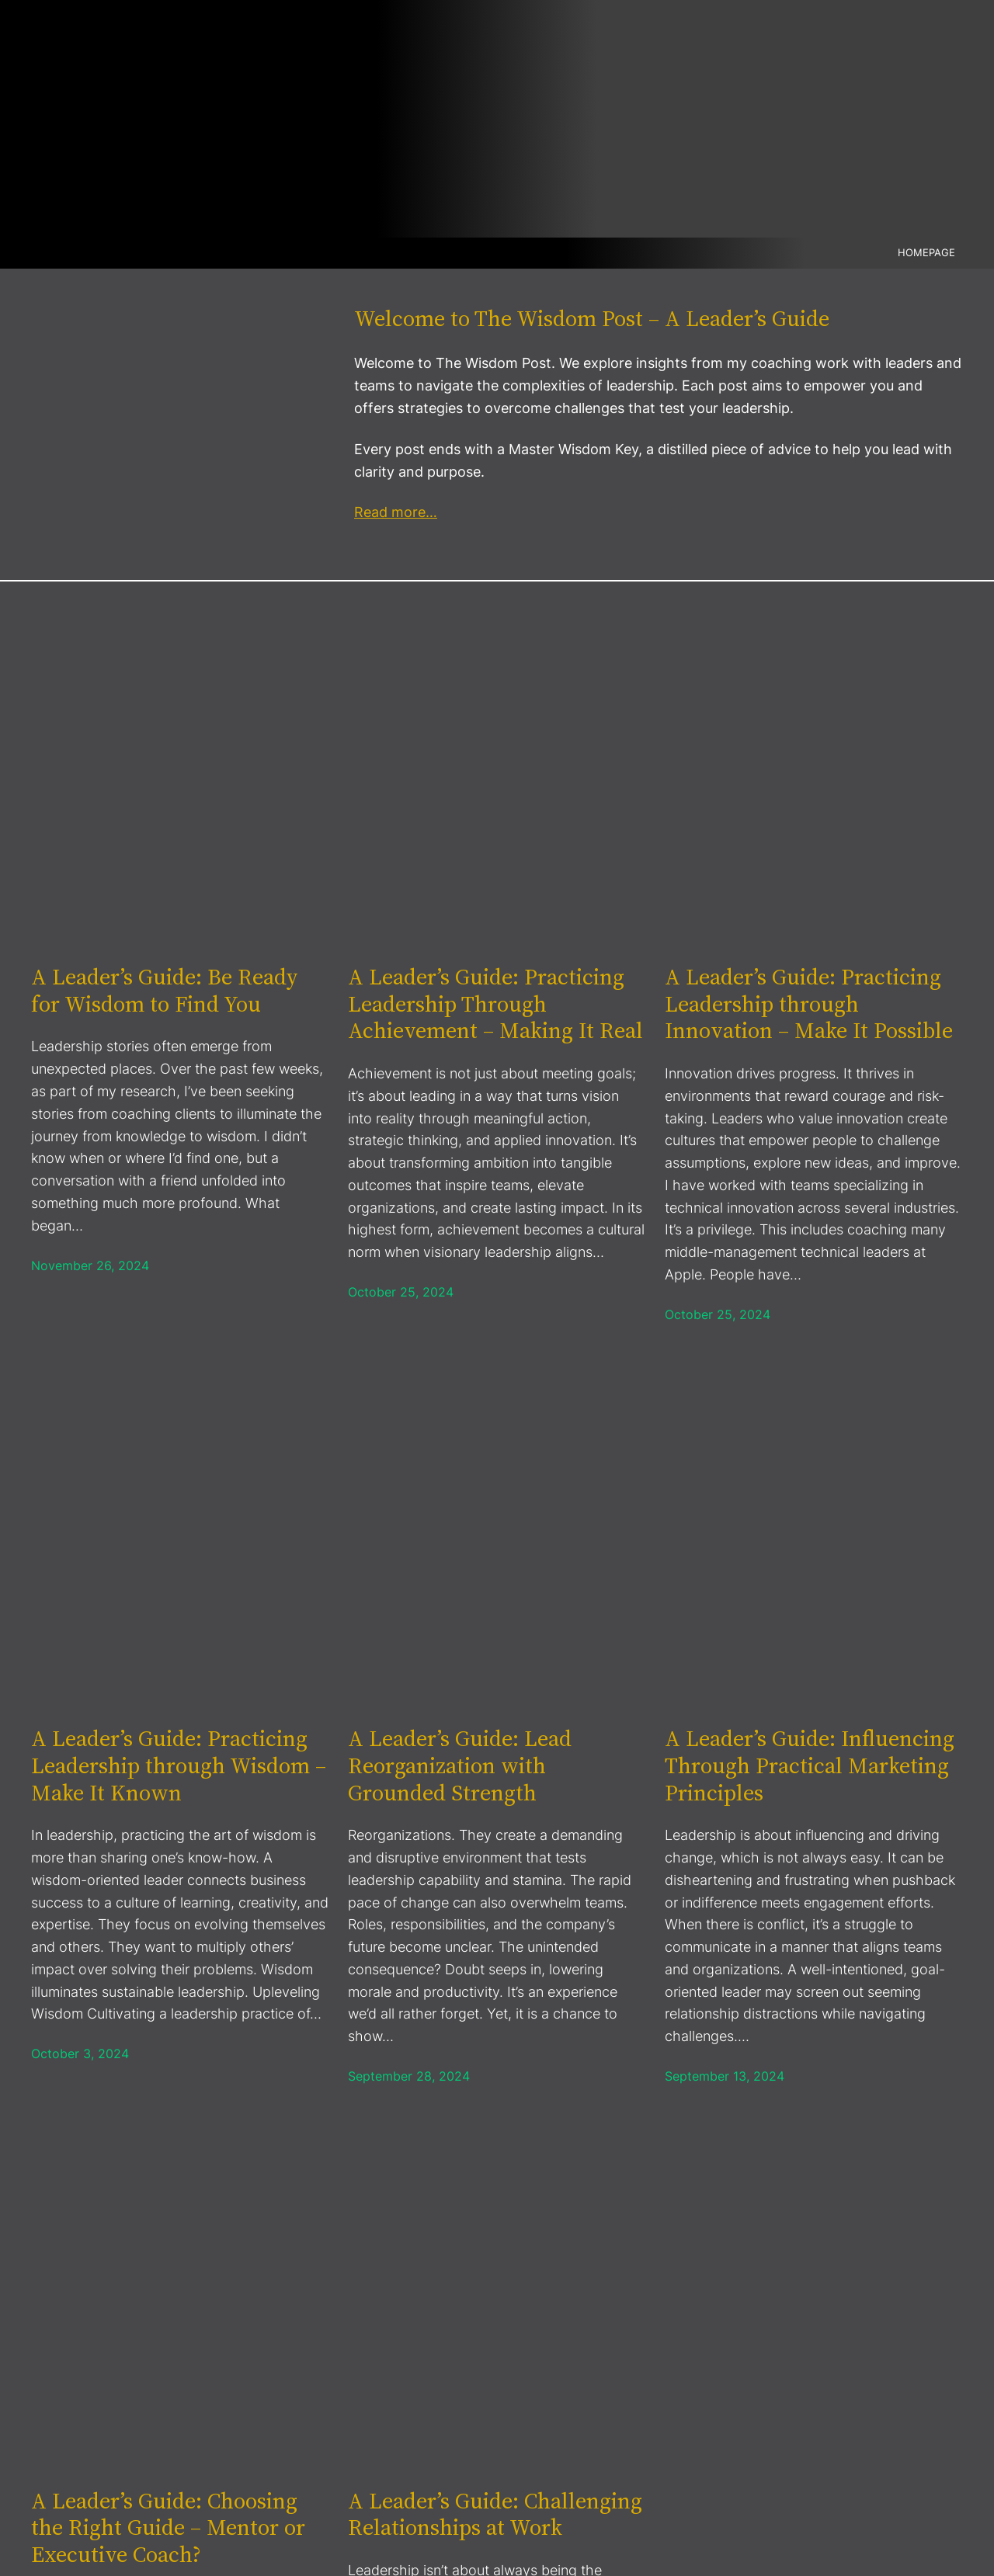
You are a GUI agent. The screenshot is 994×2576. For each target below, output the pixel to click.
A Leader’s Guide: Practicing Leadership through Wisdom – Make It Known (178, 1765)
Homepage (926, 253)
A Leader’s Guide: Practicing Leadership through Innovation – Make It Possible (809, 1003)
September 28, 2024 (409, 2076)
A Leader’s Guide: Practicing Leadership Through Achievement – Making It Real (495, 1003)
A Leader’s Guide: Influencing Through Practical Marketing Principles (809, 1765)
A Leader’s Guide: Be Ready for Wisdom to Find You (164, 990)
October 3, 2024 (80, 2053)
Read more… (395, 512)
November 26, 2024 (90, 1265)
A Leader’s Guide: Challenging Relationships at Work (495, 2514)
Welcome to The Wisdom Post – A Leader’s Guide (591, 318)
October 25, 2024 (401, 1292)
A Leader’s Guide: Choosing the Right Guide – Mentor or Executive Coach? (168, 2527)
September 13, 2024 (724, 2076)
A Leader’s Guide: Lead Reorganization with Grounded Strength (460, 1765)
